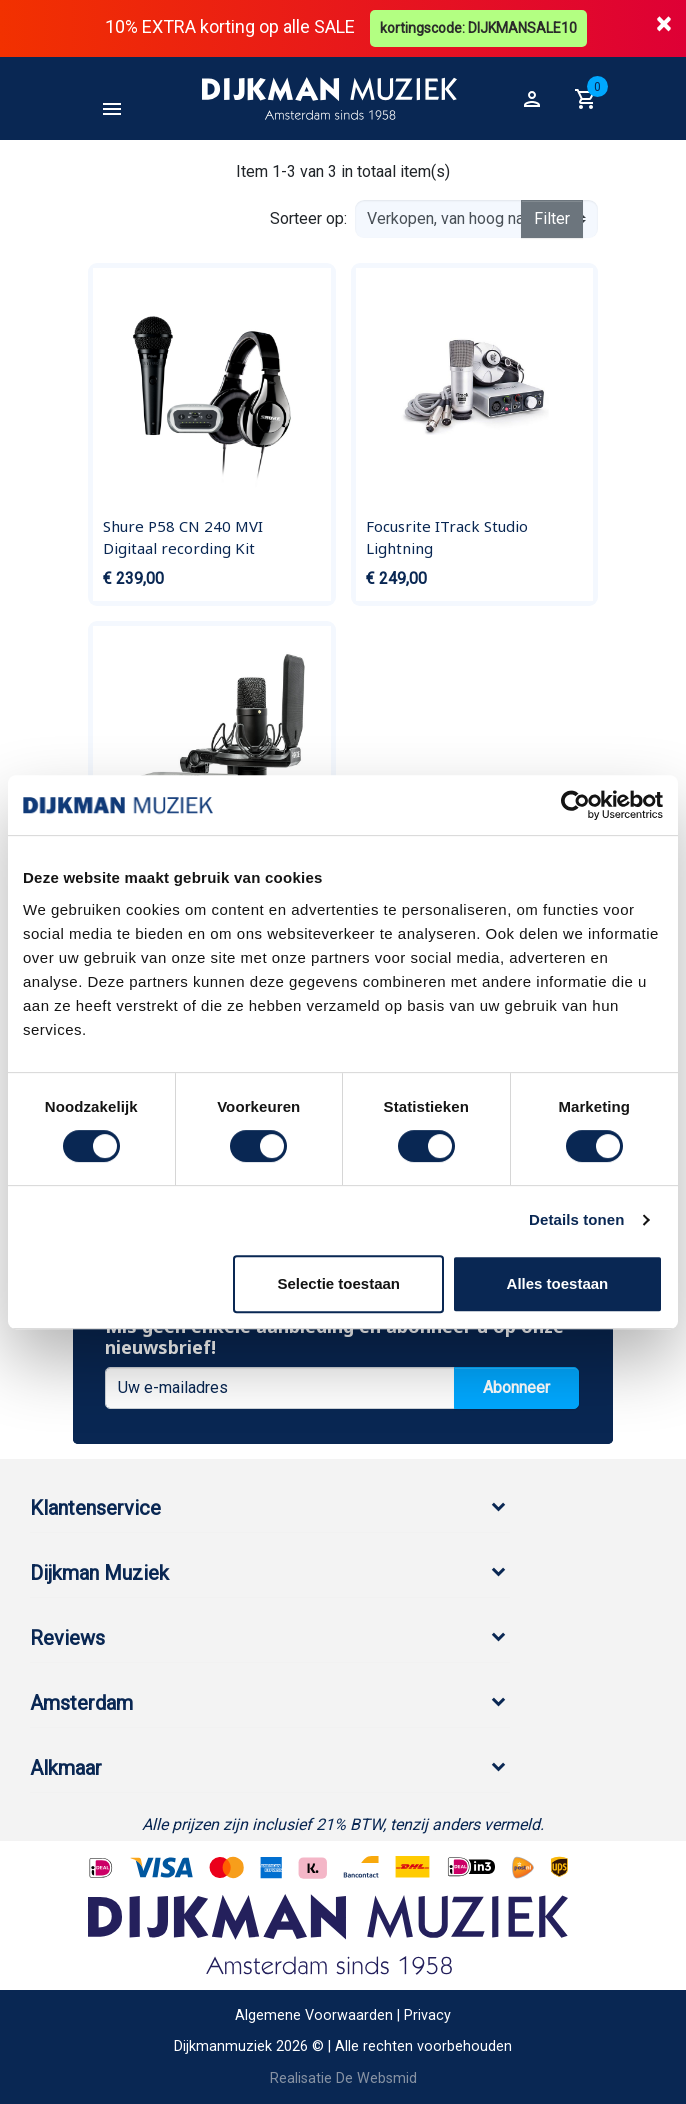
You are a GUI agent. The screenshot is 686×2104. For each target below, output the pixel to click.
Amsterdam (81, 1703)
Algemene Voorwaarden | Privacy (343, 2015)
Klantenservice (95, 1508)
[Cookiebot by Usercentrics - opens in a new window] (575, 805)
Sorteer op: (308, 218)
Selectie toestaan (338, 1283)
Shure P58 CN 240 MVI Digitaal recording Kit (183, 537)
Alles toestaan (558, 1283)
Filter (552, 218)
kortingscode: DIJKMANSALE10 (478, 28)
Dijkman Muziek (99, 1573)
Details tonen (576, 1219)
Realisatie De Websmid (343, 2078)
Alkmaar (66, 1768)
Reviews (67, 1638)
